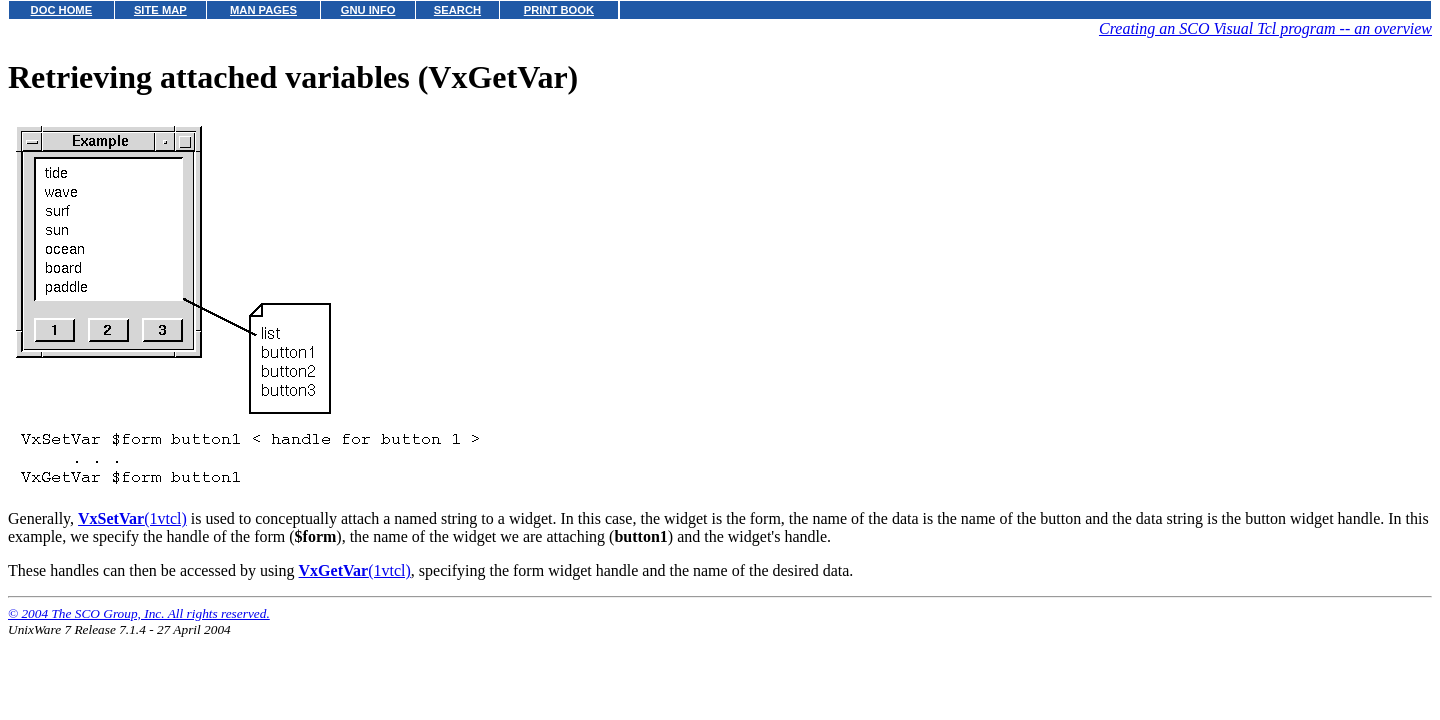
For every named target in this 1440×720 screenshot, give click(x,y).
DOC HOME (62, 10)
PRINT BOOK (559, 10)
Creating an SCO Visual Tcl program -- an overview (1265, 28)
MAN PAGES (263, 10)
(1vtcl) (132, 518)
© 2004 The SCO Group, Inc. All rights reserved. (139, 613)
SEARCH (457, 10)
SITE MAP (160, 10)
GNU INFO (368, 10)
